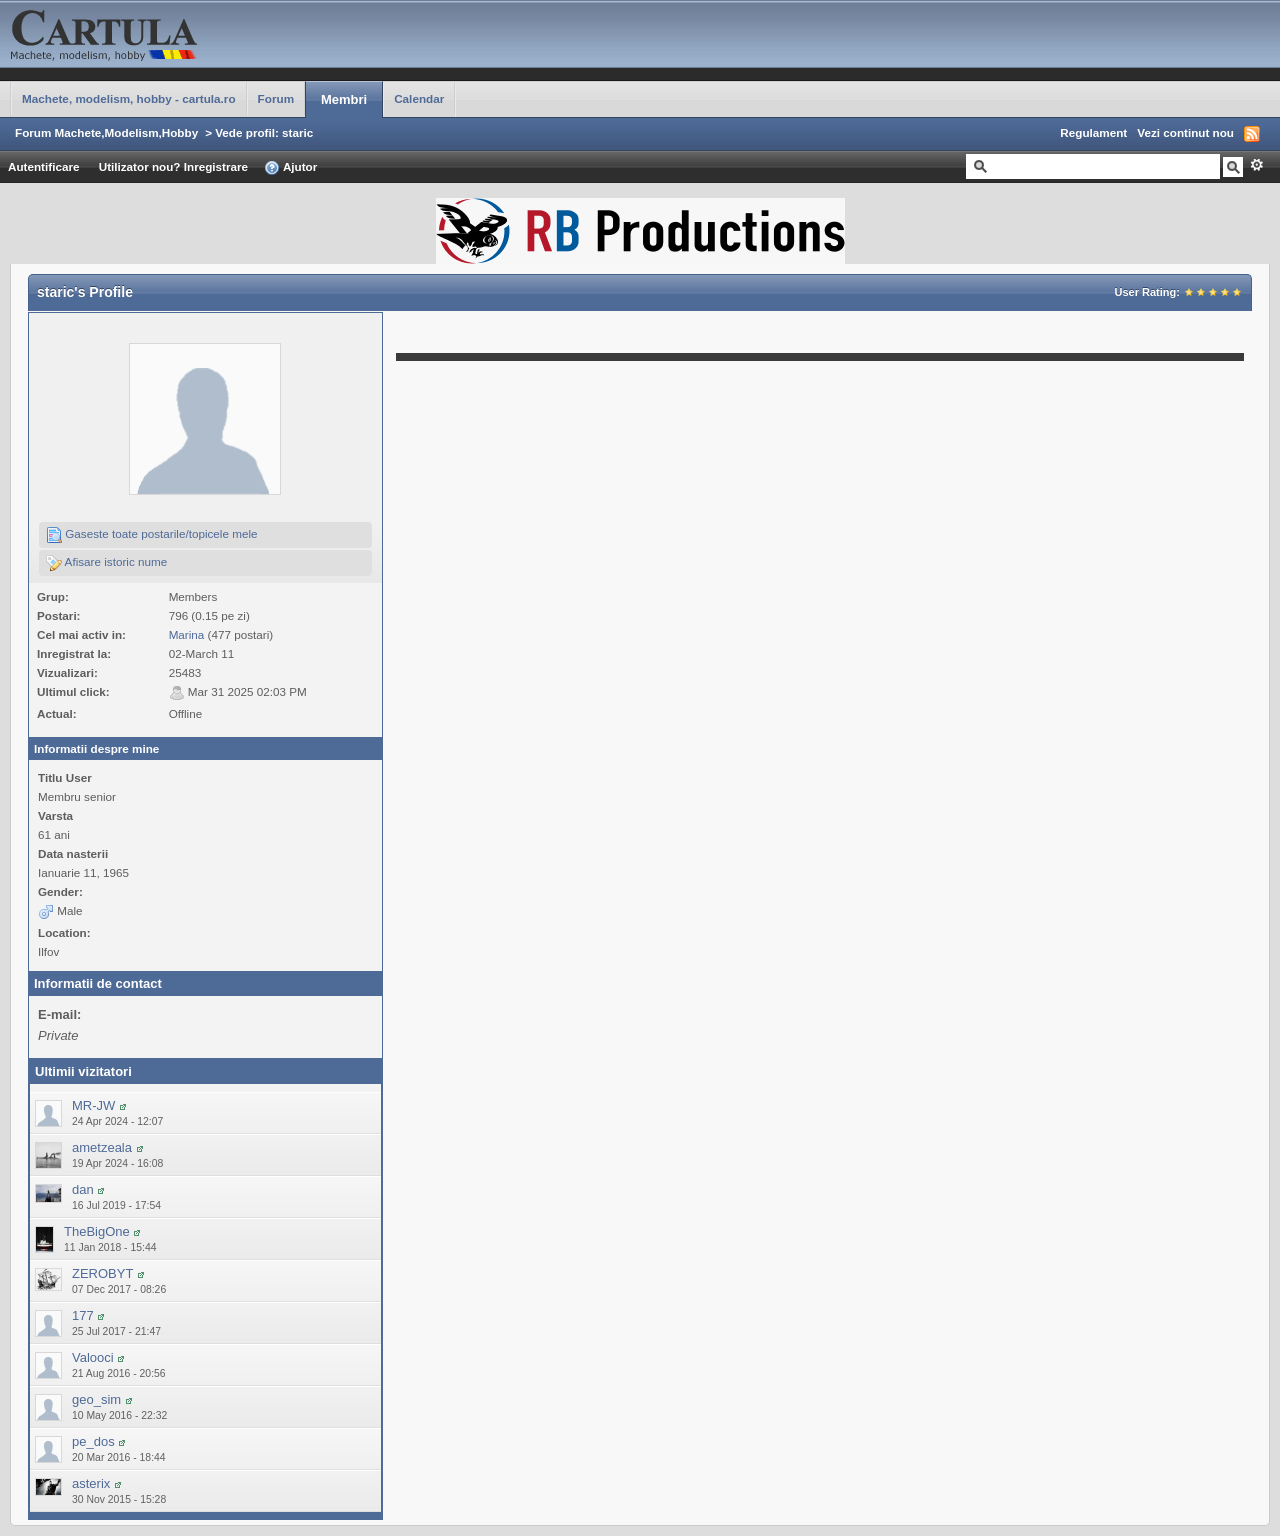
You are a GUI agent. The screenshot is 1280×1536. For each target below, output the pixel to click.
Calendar (419, 98)
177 (83, 1315)
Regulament (1093, 132)
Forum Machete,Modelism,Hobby (106, 132)
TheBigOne (97, 1231)
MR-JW (93, 1105)
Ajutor (290, 168)
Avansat (1256, 165)
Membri (344, 99)
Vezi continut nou (1185, 132)
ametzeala (102, 1147)
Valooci (93, 1357)
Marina (187, 634)
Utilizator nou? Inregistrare (173, 166)
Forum (276, 98)
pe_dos (93, 1441)
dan (83, 1189)
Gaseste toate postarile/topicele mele (152, 535)
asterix (91, 1483)
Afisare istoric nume (106, 563)
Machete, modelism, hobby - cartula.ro (129, 98)
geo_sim (96, 1399)
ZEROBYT (102, 1273)
